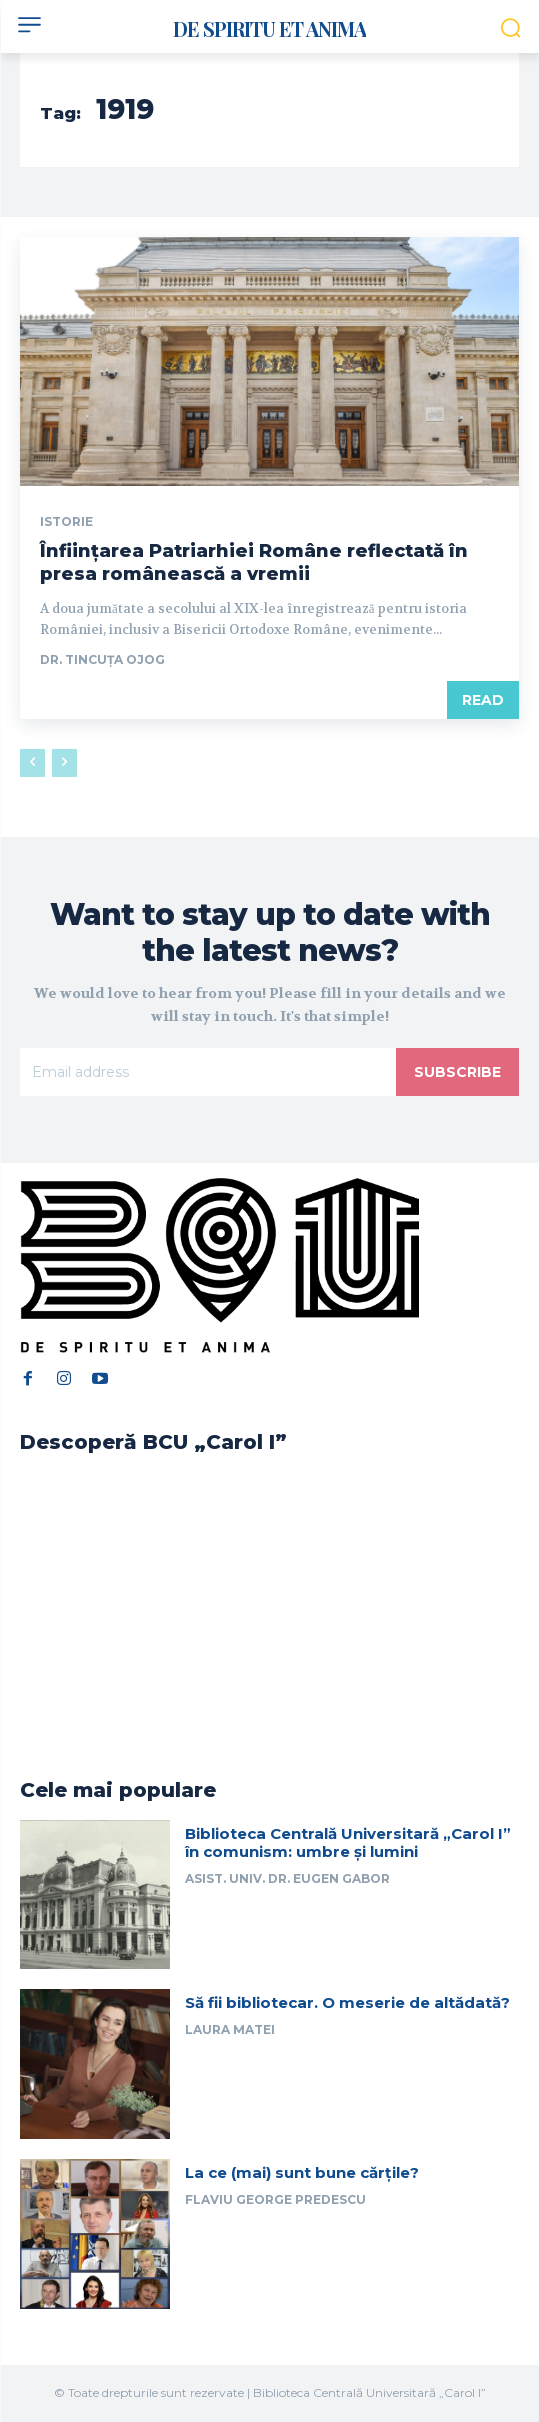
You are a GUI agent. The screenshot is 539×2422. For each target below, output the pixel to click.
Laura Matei (230, 2029)
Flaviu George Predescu (275, 2199)
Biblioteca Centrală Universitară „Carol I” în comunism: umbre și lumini (348, 1842)
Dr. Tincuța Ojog (102, 659)
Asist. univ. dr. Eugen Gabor (287, 1878)
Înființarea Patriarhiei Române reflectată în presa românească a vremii (254, 562)
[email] (208, 1072)
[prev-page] (32, 763)
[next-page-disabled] (64, 763)
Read (483, 700)
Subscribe (457, 1072)
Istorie (66, 522)
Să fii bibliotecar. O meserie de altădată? (347, 2002)
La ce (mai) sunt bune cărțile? (302, 2172)
